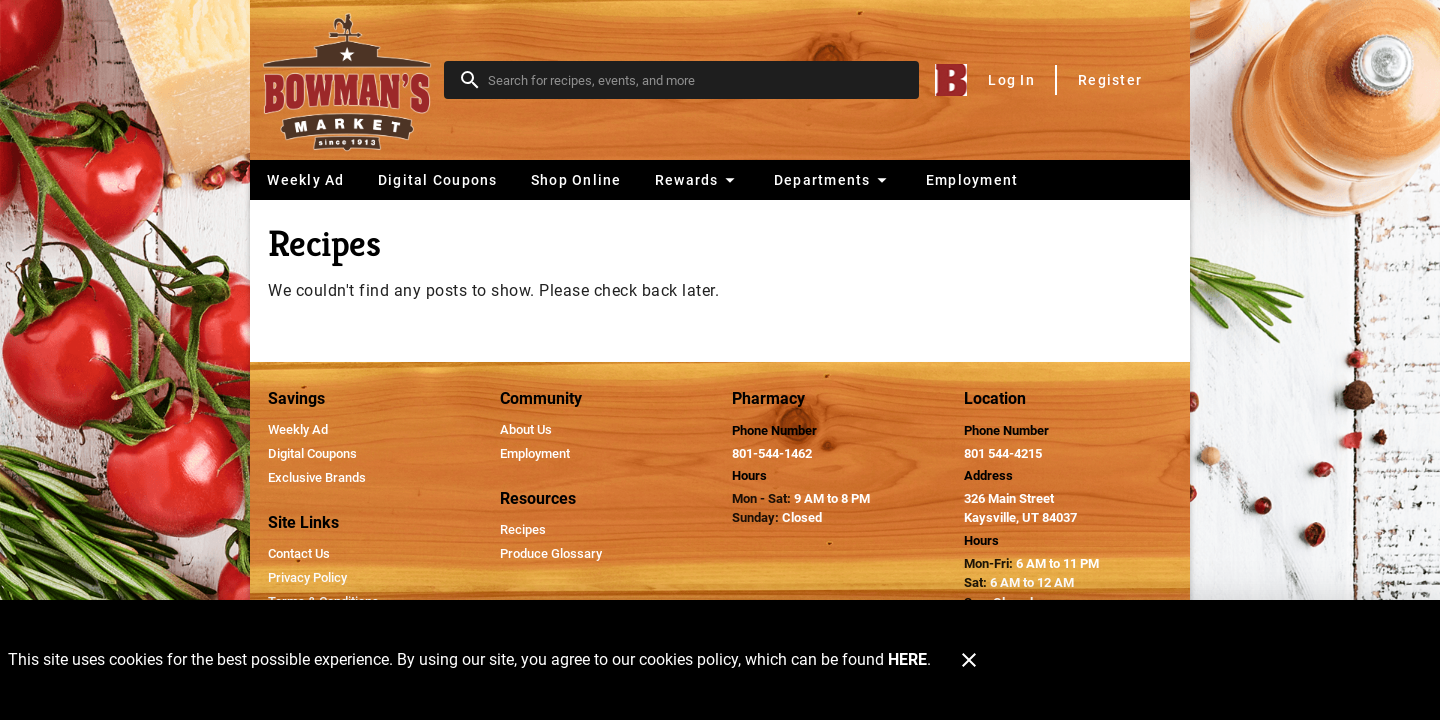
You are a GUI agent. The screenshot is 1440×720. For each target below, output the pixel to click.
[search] (695, 80)
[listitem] (298, 430)
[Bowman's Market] (353, 80)
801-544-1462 (772, 453)
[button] (697, 180)
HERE (907, 659)
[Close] (969, 660)
